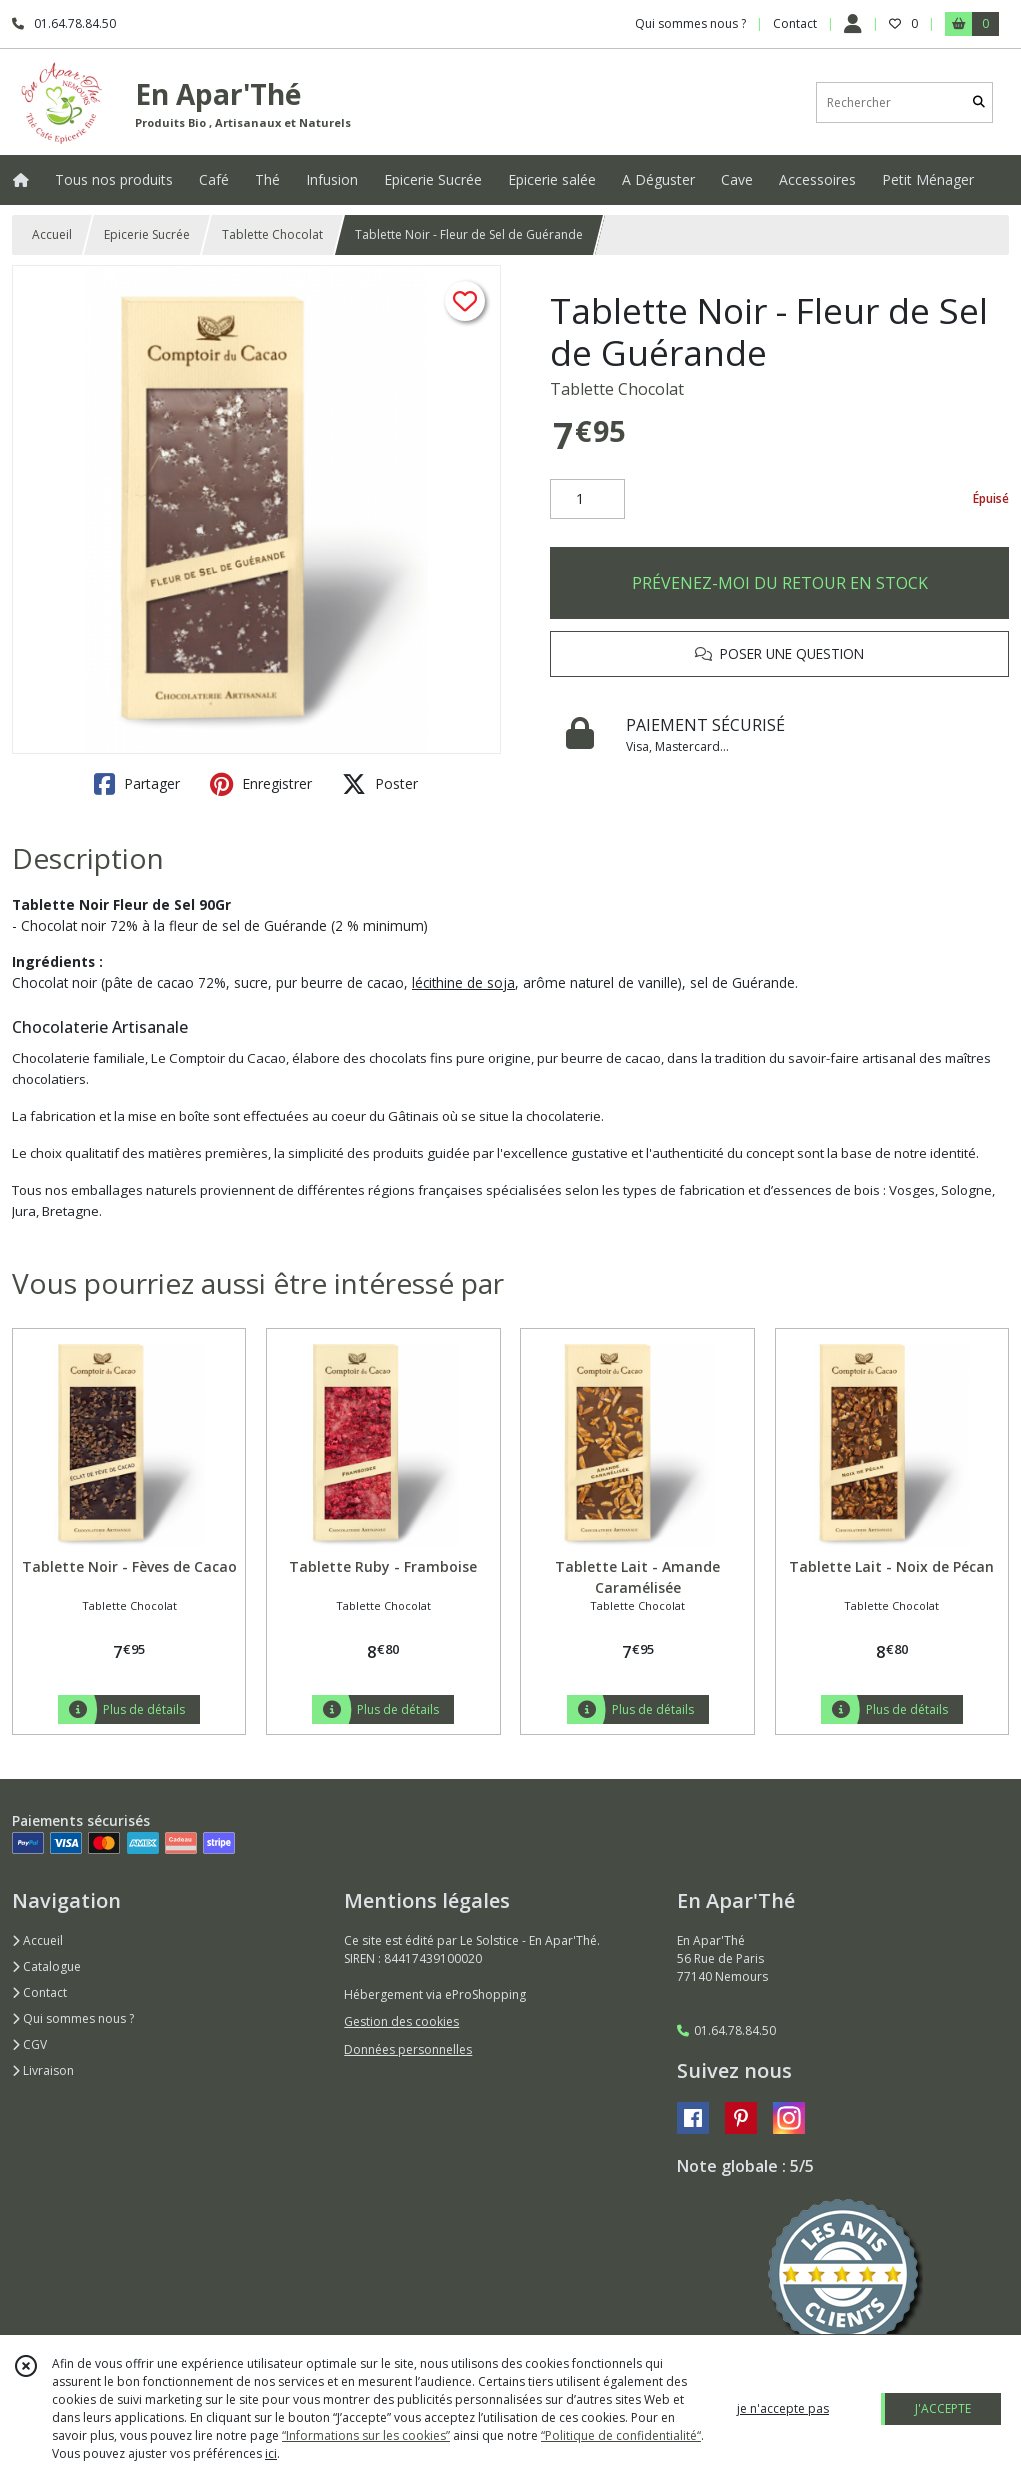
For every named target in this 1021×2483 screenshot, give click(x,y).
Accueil (52, 234)
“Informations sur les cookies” (366, 2435)
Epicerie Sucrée (147, 234)
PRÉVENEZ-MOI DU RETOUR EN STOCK (780, 583)
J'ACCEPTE (943, 2408)
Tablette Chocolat (272, 234)
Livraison (43, 2070)
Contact (795, 23)
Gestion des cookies (401, 2021)
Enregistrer (261, 784)
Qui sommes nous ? (73, 2018)
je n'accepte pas (783, 2408)
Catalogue (46, 1966)
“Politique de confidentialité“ (621, 2435)
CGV (29, 2044)
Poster (380, 784)
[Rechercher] (979, 102)
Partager (137, 784)
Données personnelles (408, 2049)
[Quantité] (587, 499)
